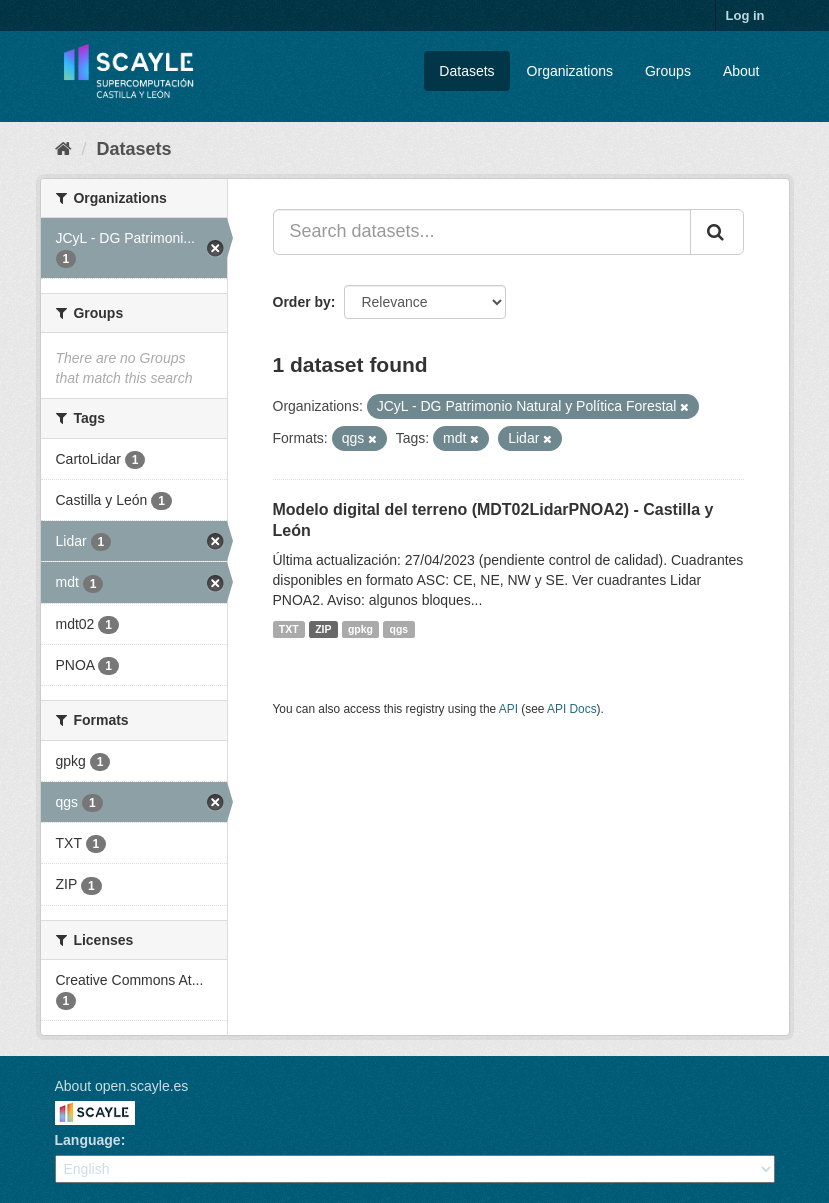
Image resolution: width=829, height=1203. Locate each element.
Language (88, 1140)
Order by (302, 302)
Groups (668, 71)
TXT (289, 629)
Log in (745, 15)
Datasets (466, 71)
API (508, 709)
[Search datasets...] (482, 232)
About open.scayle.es (122, 1086)
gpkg (360, 629)
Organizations (570, 71)
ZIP (323, 629)
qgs (399, 629)
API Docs (572, 709)
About (741, 71)
